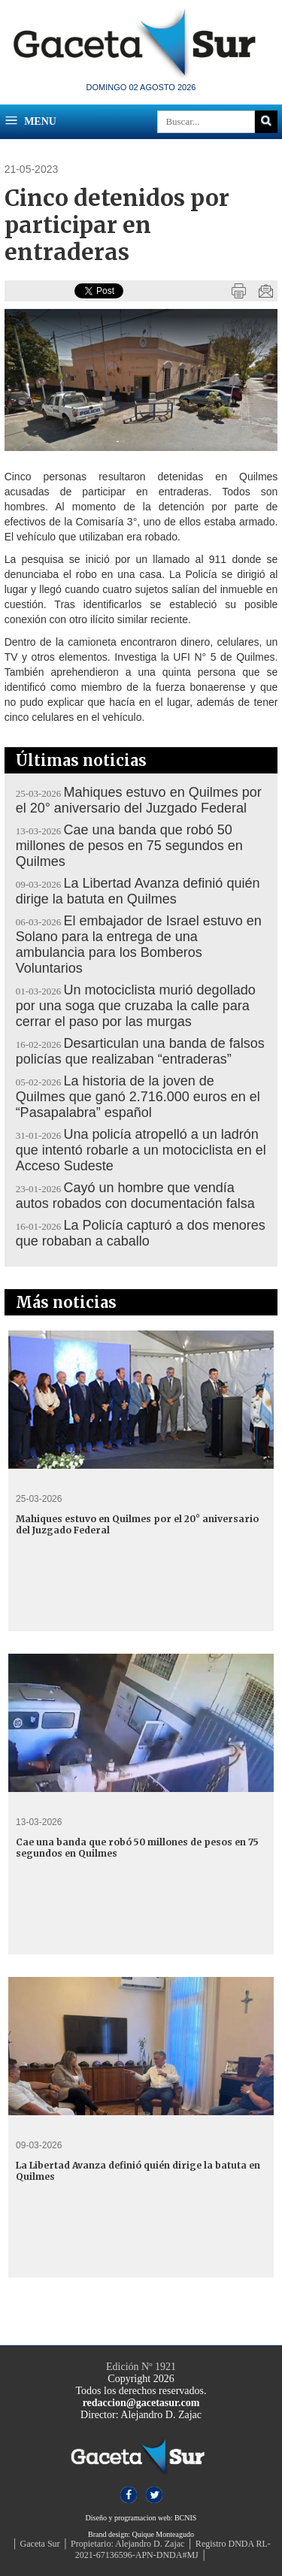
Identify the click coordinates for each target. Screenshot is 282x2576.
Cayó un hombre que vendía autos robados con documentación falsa (135, 1195)
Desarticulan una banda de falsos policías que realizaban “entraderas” (140, 1051)
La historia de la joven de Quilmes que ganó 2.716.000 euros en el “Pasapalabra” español (138, 1096)
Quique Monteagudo (163, 2534)
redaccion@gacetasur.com (141, 2402)
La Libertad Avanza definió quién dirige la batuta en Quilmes (138, 891)
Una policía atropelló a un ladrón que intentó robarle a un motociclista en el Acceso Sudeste (141, 1150)
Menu (30, 120)
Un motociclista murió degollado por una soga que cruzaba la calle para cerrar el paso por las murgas (136, 1005)
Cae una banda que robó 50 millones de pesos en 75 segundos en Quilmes (129, 845)
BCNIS (185, 2518)
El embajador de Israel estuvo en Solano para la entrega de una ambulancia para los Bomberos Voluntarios (139, 944)
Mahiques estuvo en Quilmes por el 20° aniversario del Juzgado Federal (139, 800)
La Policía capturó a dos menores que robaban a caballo (140, 1233)
